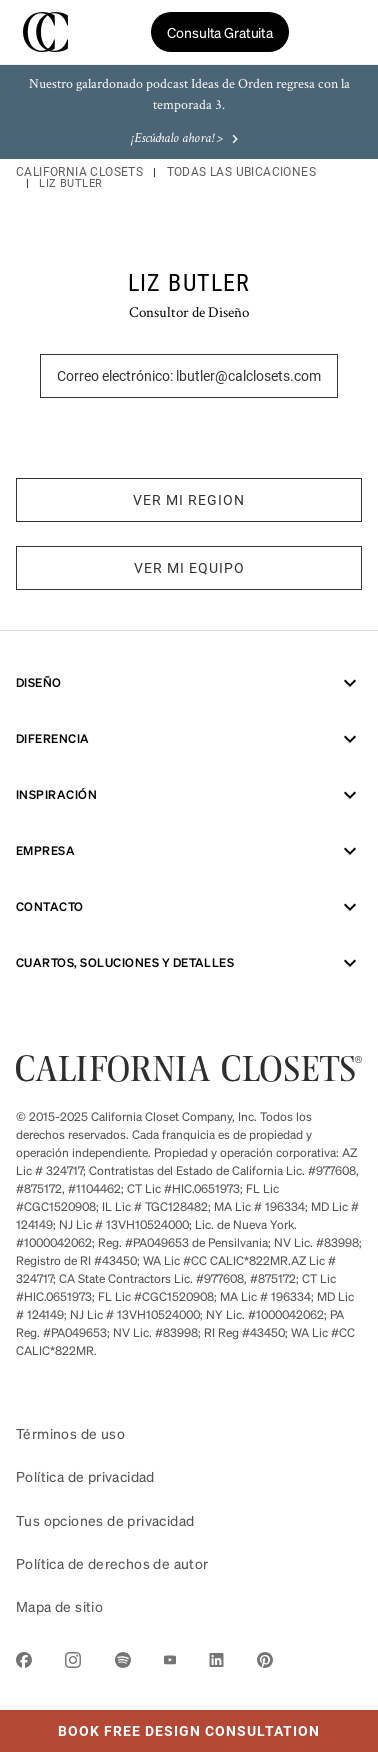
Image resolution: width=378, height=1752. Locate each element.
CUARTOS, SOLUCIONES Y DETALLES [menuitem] (189, 963)
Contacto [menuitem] (189, 907)
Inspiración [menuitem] (189, 795)
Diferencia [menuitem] (189, 739)
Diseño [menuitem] (189, 683)
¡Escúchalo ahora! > (187, 139)
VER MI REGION (189, 500)
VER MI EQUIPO (189, 568)
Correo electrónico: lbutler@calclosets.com (189, 376)
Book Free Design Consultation (160, 1724)
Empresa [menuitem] (189, 851)
